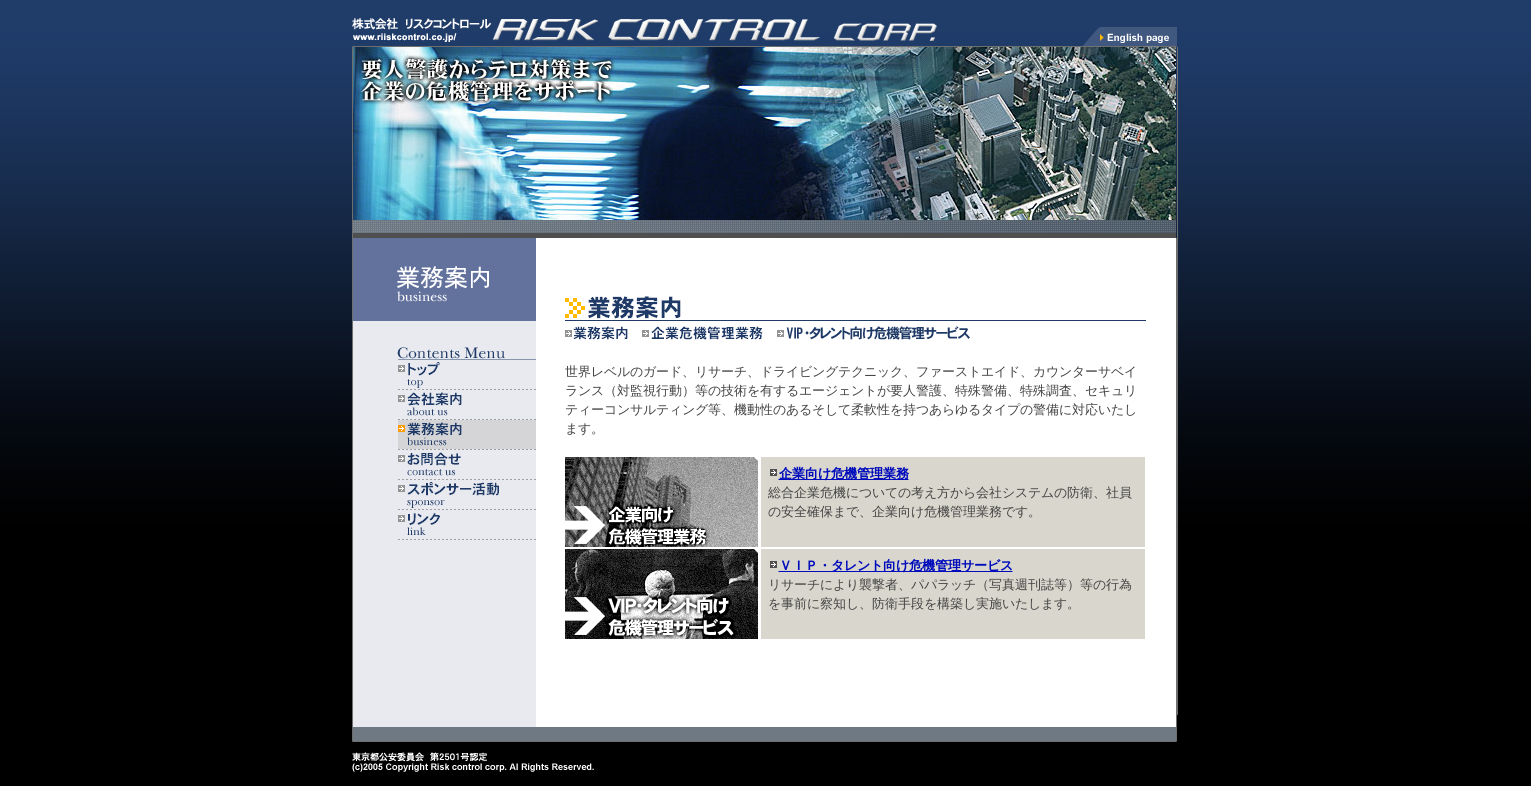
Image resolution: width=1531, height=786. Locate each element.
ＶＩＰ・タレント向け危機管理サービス (896, 565)
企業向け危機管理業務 (844, 473)
